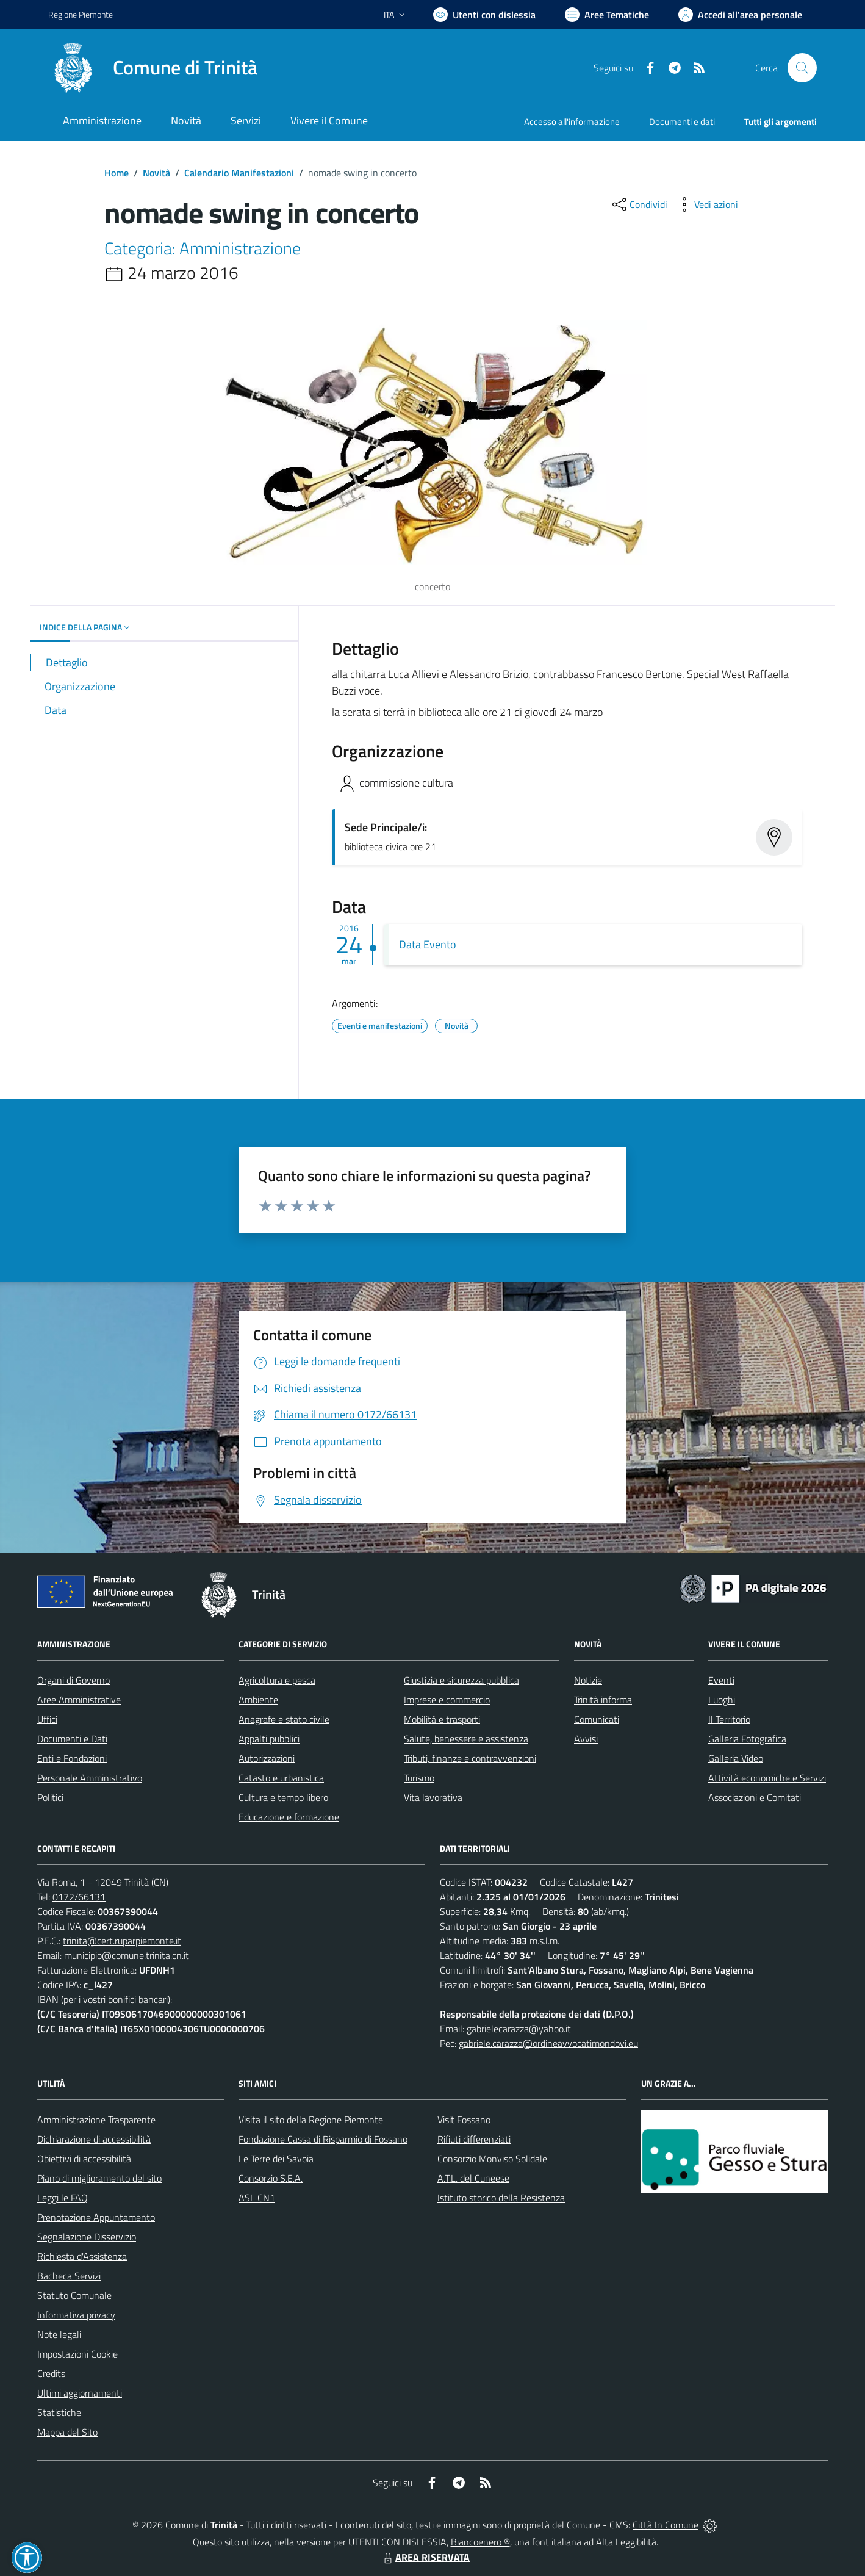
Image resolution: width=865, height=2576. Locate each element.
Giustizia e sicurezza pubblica (461, 1680)
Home (116, 172)
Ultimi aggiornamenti (79, 2393)
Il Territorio (729, 1719)
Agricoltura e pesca (277, 1680)
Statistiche (59, 2412)
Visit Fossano (463, 2119)
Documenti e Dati (72, 1738)
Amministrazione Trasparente (96, 2119)
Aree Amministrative (79, 1699)
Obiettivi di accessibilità (84, 2158)
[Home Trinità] (152, 68)
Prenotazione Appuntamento (96, 2217)
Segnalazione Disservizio (86, 2236)
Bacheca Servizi (69, 2275)
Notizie (588, 1680)
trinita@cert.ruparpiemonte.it (122, 1940)
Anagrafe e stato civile (284, 1719)
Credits (51, 2373)
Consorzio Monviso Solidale (492, 2158)
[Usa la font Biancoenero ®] (484, 14)
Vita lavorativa (433, 1797)
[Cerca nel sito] (802, 67)
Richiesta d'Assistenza (82, 2256)
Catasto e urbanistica (281, 1777)
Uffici (47, 1719)
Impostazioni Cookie (77, 2354)
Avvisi (586, 1738)
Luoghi (721, 1699)
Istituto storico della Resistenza (501, 2197)
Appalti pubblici (269, 1738)
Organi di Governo (73, 1680)
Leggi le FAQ (62, 2197)
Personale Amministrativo (89, 1777)
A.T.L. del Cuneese (473, 2178)
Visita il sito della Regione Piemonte (311, 2119)
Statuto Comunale (74, 2295)
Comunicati (596, 1719)
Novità (156, 172)
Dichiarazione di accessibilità (94, 2139)
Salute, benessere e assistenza (466, 1738)
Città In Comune (665, 2524)
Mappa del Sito (67, 2432)
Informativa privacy (76, 2314)
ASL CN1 (257, 2197)
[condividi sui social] (639, 204)
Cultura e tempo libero (283, 1797)
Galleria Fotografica (747, 1738)
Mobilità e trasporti (442, 1719)
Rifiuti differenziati (474, 2139)
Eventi (721, 1680)
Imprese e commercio (447, 1699)
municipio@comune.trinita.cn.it (126, 1955)
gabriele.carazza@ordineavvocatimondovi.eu (548, 2043)
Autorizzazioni (267, 1758)
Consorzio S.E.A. (271, 2178)
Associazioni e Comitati (754, 1797)
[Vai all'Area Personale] (740, 14)
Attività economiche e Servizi (767, 1777)
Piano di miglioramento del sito (99, 2178)
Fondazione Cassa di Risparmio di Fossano (323, 2139)
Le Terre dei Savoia (276, 2158)
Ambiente (258, 1699)
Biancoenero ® (480, 2542)
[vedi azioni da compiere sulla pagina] (706, 204)
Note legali (59, 2334)
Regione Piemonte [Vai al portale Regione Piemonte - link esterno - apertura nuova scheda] (80, 14)
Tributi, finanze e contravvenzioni (470, 1758)
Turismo (419, 1777)
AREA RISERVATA (425, 2557)
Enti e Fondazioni (72, 1758)
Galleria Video (735, 1758)
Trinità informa (603, 1699)
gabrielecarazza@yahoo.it (519, 2028)
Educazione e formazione (289, 1816)
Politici (50, 1797)
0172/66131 (79, 1896)
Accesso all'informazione (572, 122)
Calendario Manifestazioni (239, 172)
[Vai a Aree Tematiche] (607, 14)
